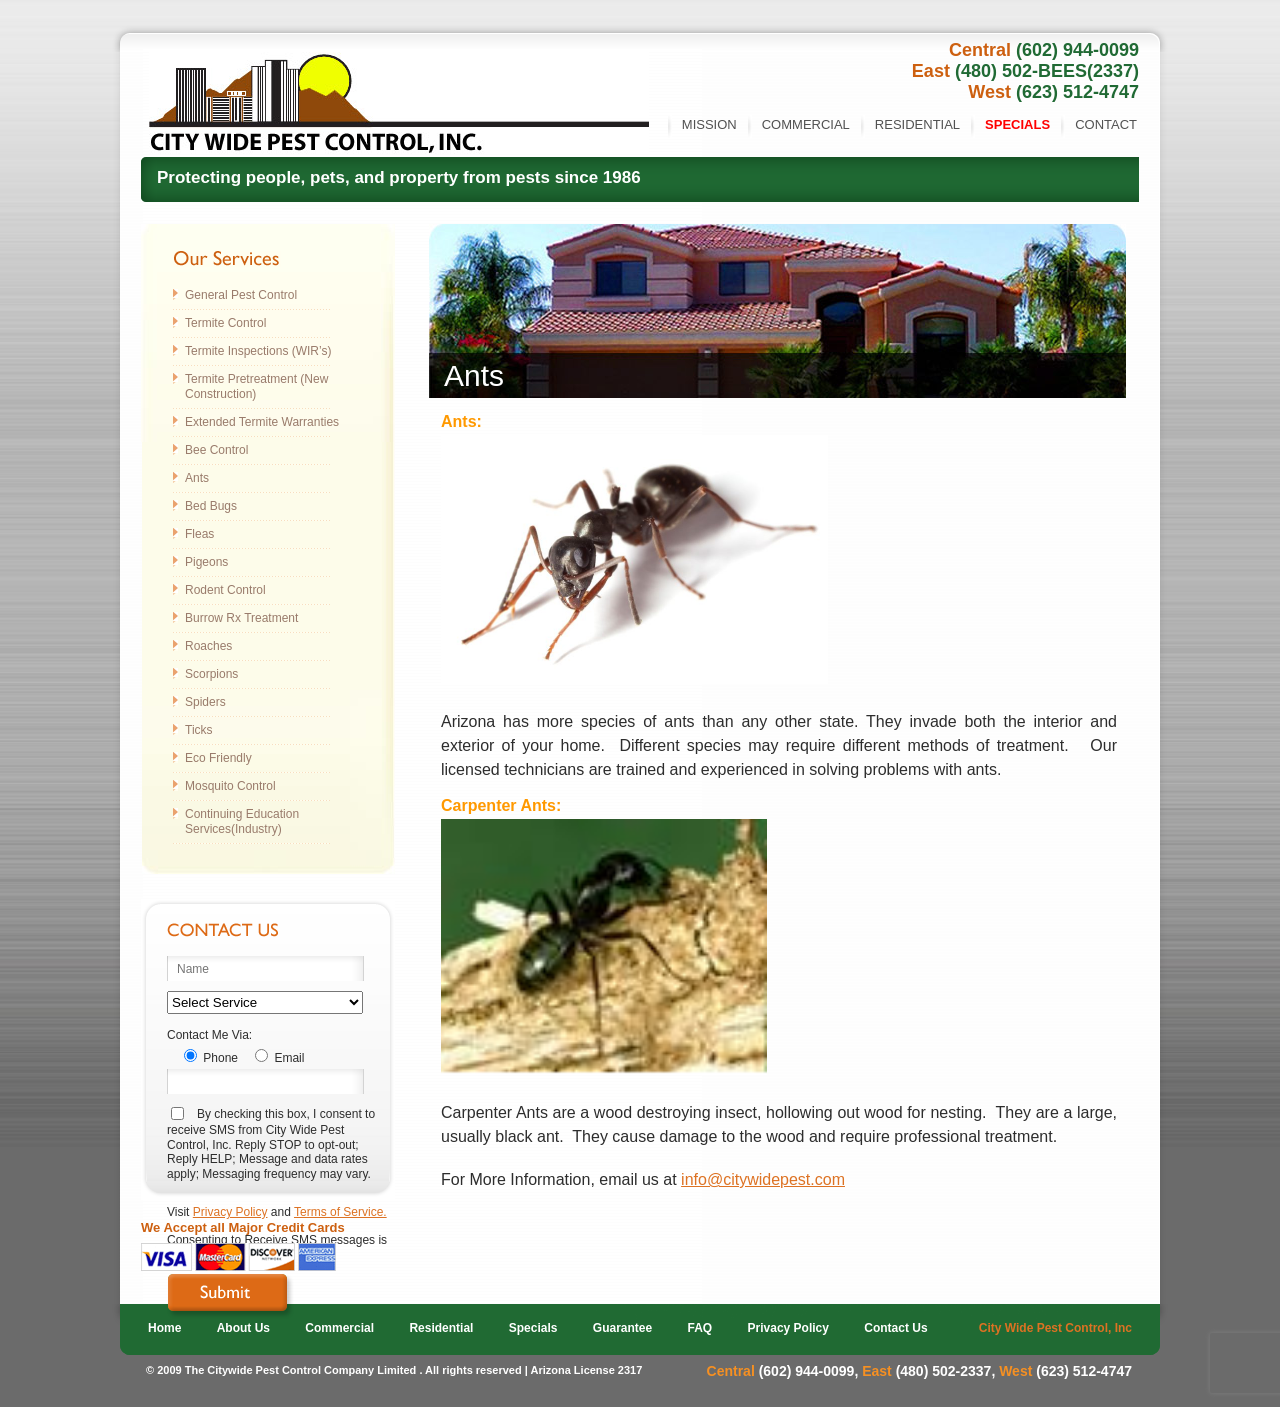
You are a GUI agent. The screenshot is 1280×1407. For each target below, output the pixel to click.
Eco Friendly (218, 758)
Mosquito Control (230, 786)
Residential (917, 124)
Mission (709, 124)
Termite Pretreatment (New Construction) (256, 386)
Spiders (205, 702)
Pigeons (206, 562)
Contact (1106, 124)
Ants (197, 478)
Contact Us (895, 1328)
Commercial (806, 124)
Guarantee (622, 1328)
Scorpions (211, 674)
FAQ (700, 1328)
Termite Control (225, 323)
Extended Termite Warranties (262, 422)
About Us (243, 1328)
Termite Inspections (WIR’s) (258, 351)
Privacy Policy (230, 1212)
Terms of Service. (340, 1212)
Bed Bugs (211, 506)
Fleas (199, 534)
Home (164, 1328)
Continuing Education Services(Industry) (242, 821)
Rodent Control (225, 590)
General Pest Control (241, 295)
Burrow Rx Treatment (241, 618)
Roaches (208, 646)
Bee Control (216, 450)
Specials (1017, 124)
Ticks (199, 730)
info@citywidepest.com (763, 1179)
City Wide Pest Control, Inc (1055, 1328)
